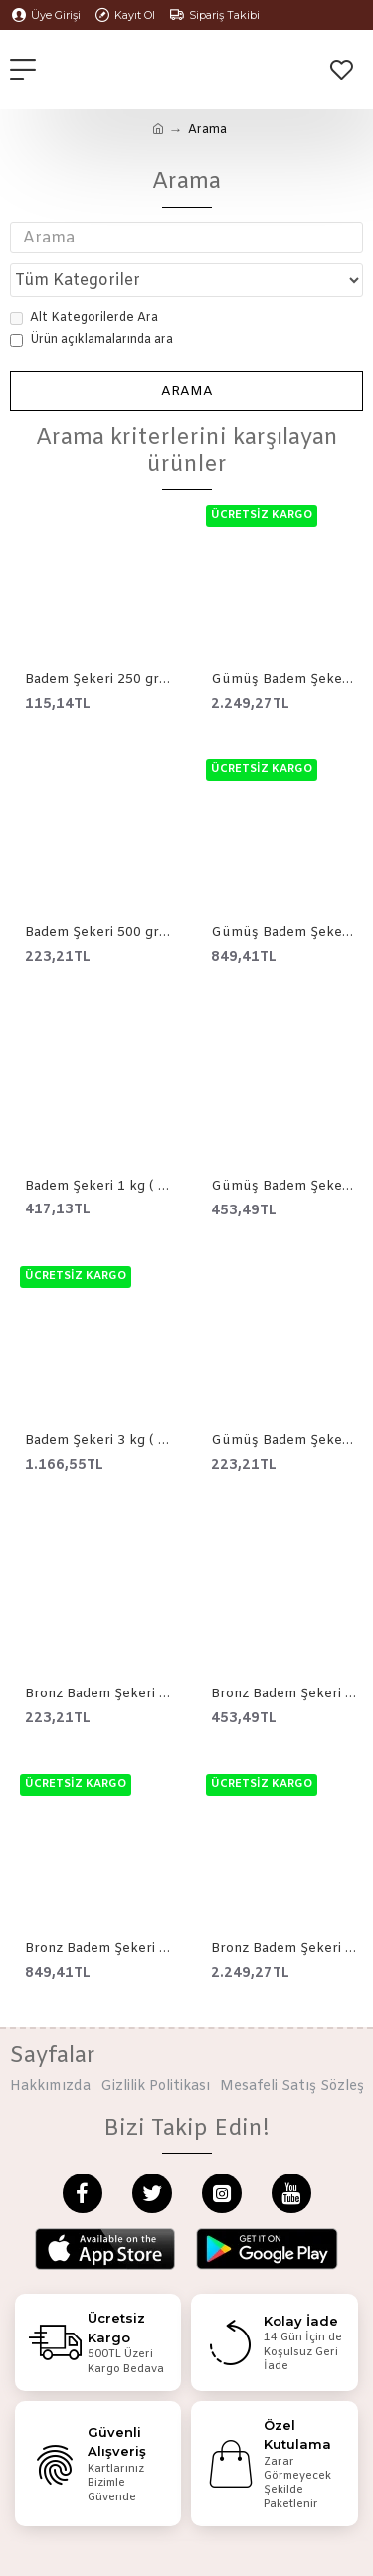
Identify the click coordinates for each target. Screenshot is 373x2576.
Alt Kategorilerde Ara (84, 318)
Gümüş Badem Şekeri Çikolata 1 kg (284, 933)
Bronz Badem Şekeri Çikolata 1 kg (98, 1949)
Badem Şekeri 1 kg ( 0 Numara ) (98, 1187)
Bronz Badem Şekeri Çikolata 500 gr (284, 1694)
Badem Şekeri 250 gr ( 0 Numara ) (98, 680)
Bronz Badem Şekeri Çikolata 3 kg (284, 1949)
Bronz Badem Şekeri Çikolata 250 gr (98, 1694)
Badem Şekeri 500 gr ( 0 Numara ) (98, 933)
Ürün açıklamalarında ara (91, 340)
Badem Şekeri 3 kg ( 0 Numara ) (98, 1441)
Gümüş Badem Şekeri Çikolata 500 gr (284, 1187)
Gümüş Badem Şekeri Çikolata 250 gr (284, 1441)
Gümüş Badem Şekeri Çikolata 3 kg (284, 680)
